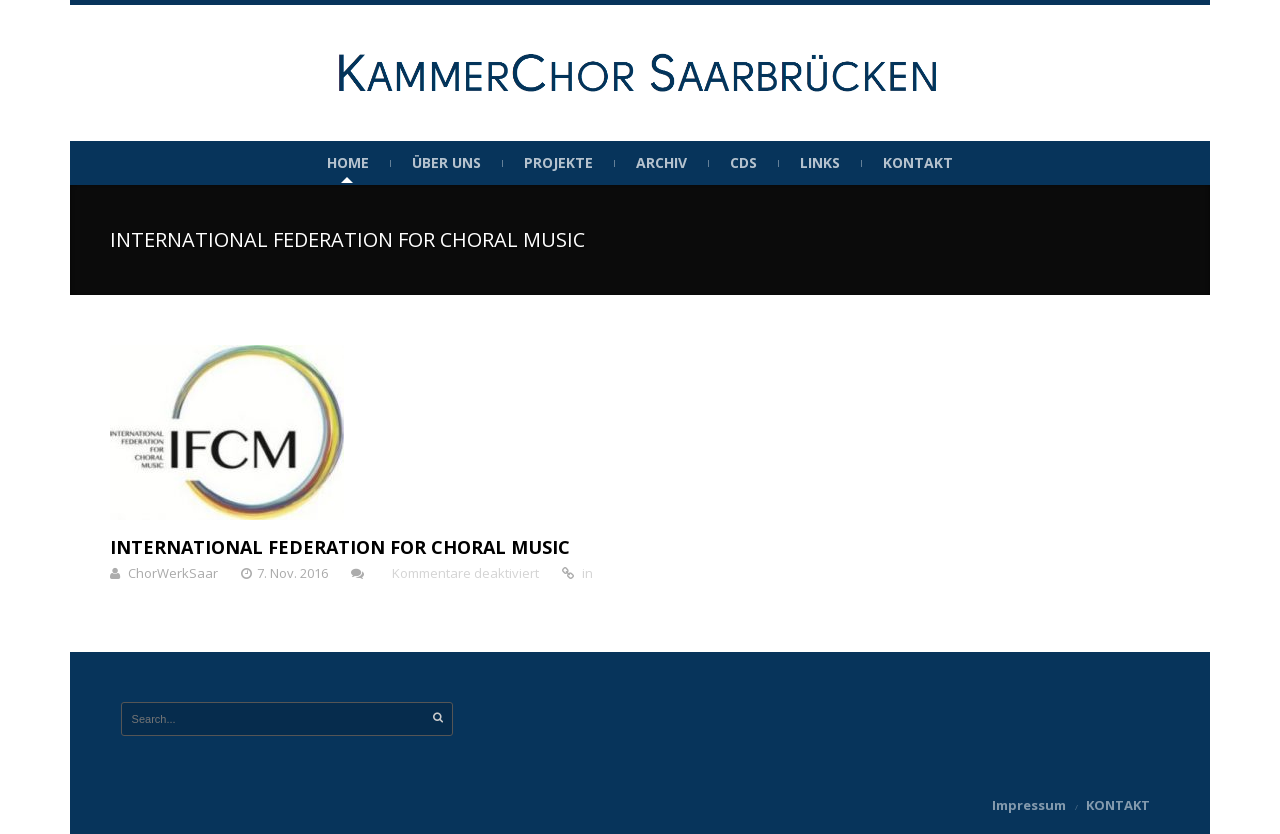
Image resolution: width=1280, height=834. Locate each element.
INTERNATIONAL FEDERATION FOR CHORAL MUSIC (340, 547)
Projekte (558, 163)
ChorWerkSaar (173, 573)
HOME (348, 163)
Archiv (661, 163)
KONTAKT (918, 163)
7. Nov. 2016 (292, 573)
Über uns (446, 163)
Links (820, 163)
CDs (743, 163)
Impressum (1029, 805)
